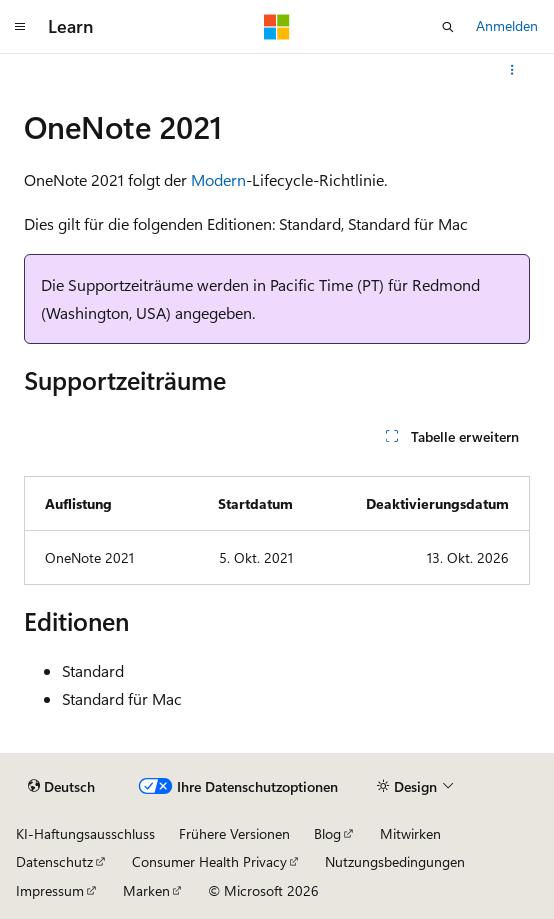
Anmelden (507, 25)
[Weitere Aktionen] (512, 70)
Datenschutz (54, 861)
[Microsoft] (277, 27)
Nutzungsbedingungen (395, 861)
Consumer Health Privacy (209, 861)
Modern (218, 179)
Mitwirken (410, 833)
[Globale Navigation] (20, 27)
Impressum (50, 890)
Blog (327, 833)
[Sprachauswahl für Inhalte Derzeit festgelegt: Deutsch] (61, 786)
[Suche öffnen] (448, 27)
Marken (146, 890)
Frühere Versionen (234, 833)
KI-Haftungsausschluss (85, 833)
